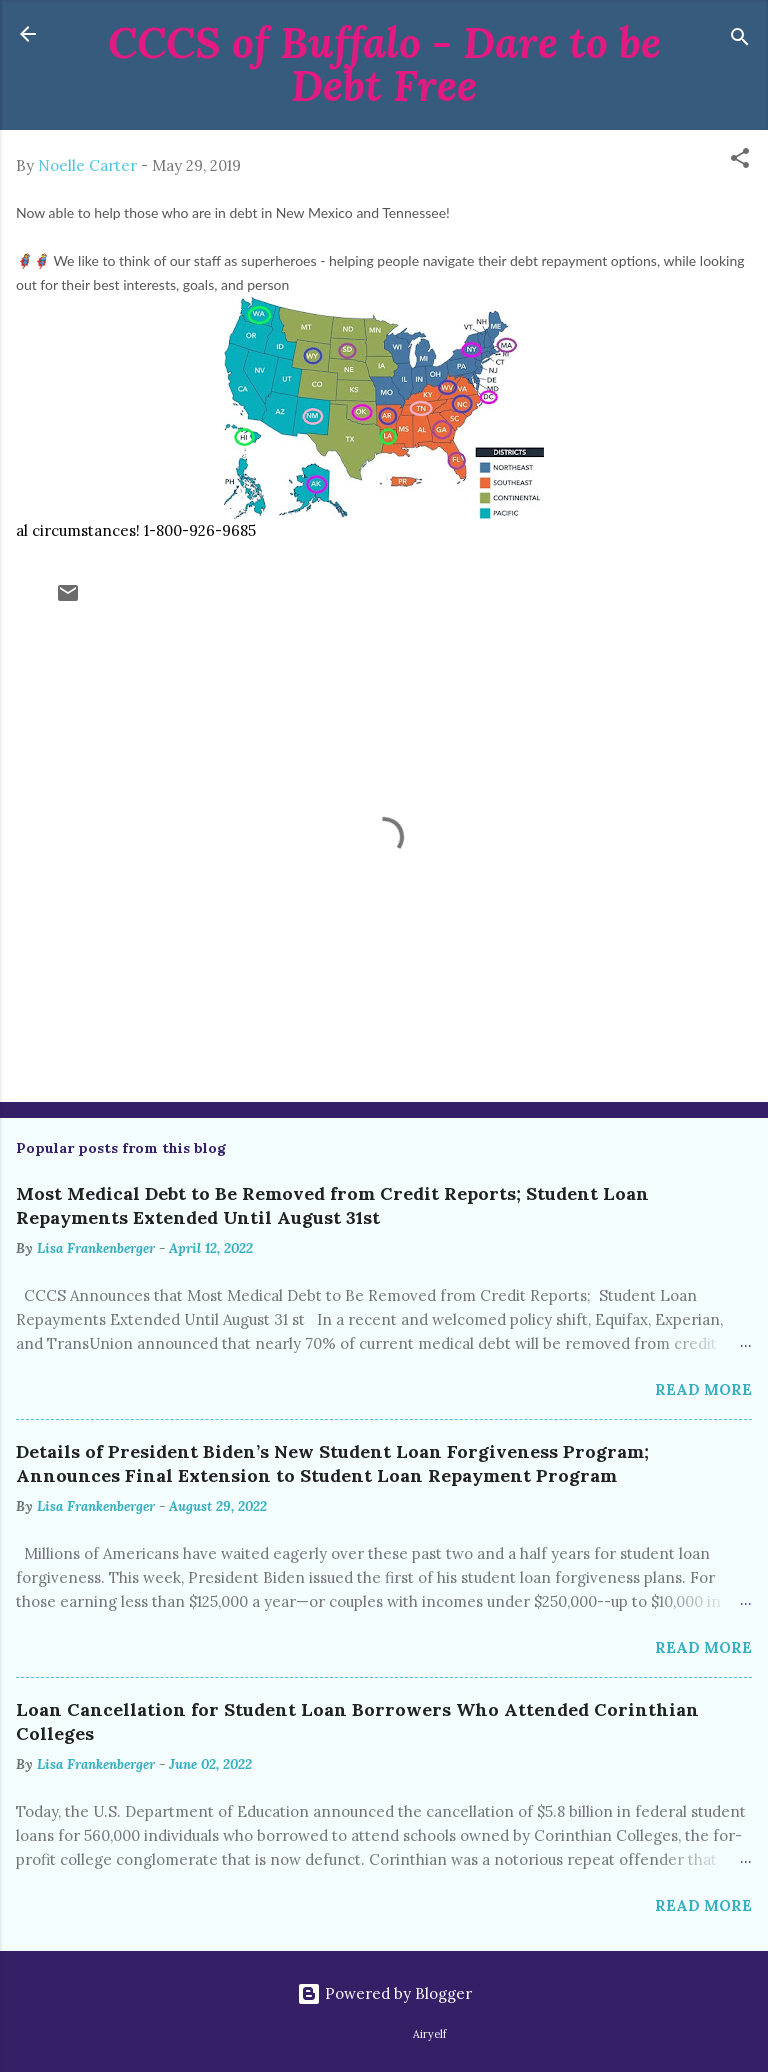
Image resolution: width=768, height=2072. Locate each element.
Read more (703, 1389)
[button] (740, 161)
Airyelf (429, 2034)
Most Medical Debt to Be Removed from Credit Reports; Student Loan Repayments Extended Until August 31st (332, 1205)
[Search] (740, 40)
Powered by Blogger (384, 1993)
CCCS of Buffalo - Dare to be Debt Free (384, 64)
